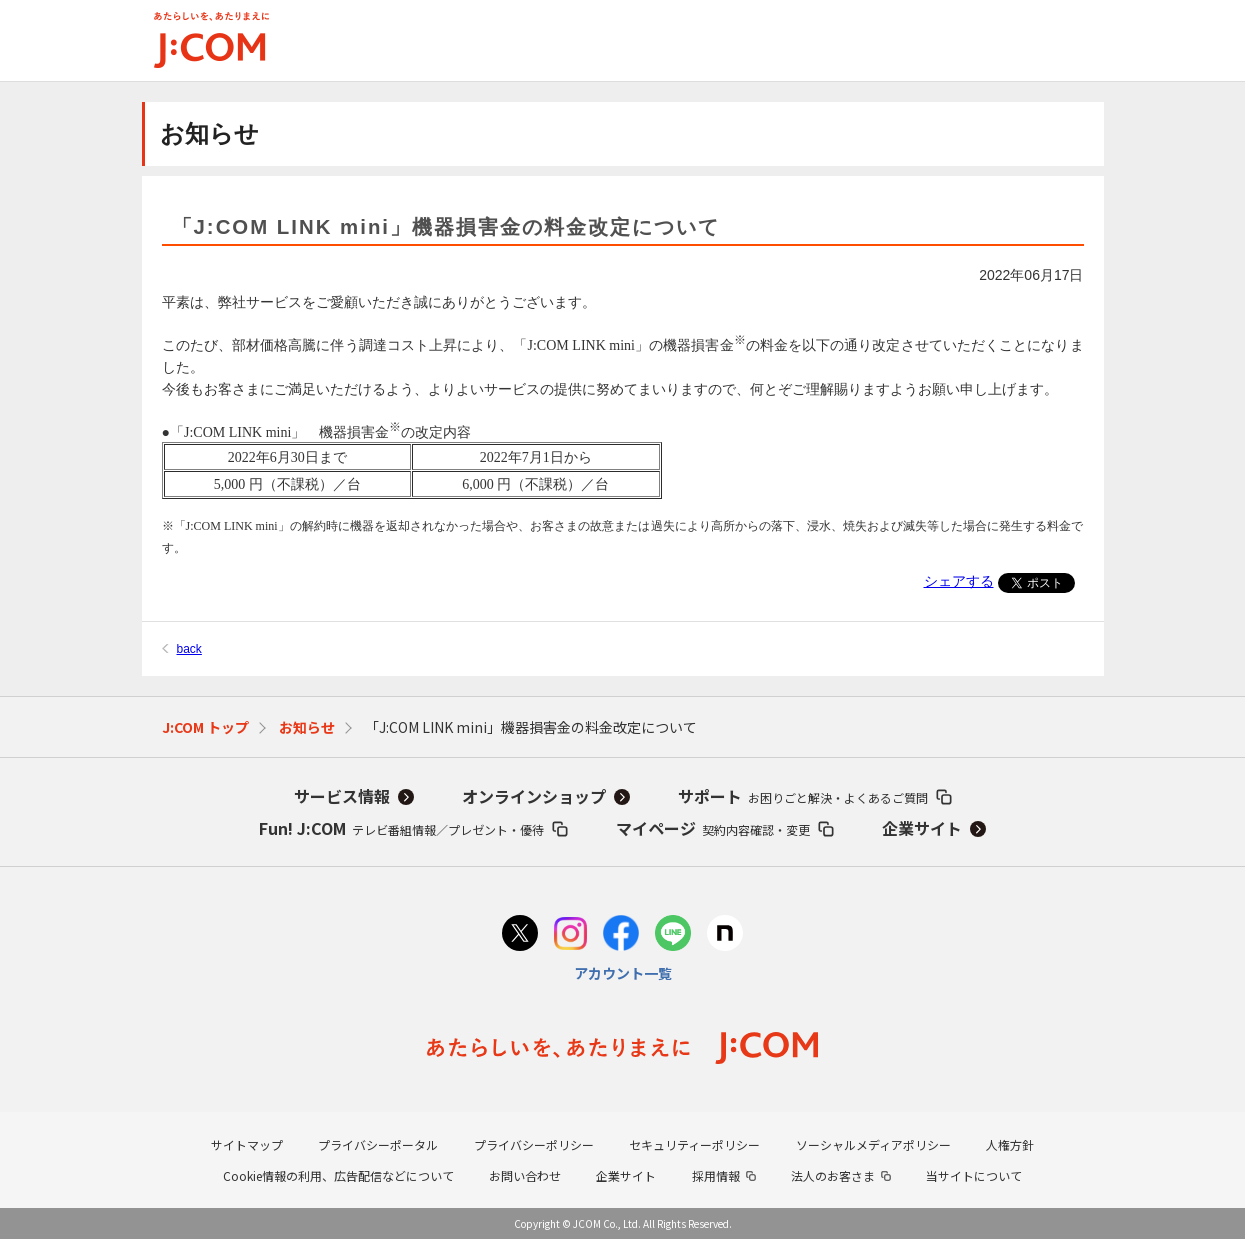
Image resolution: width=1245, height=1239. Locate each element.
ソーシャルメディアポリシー (873, 1144)
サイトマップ (247, 1144)
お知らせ (307, 727)
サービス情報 (342, 796)
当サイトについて (974, 1175)
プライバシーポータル (378, 1144)
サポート (803, 796)
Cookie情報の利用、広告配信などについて (338, 1175)
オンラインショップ (534, 796)
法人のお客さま (833, 1175)
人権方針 (1010, 1144)
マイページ (713, 828)
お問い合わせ (525, 1175)
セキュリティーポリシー (694, 1144)
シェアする (959, 581)
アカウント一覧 (623, 973)
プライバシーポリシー (534, 1144)
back (189, 649)
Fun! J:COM (401, 828)
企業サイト (922, 828)
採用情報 (716, 1175)
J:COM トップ (205, 727)
